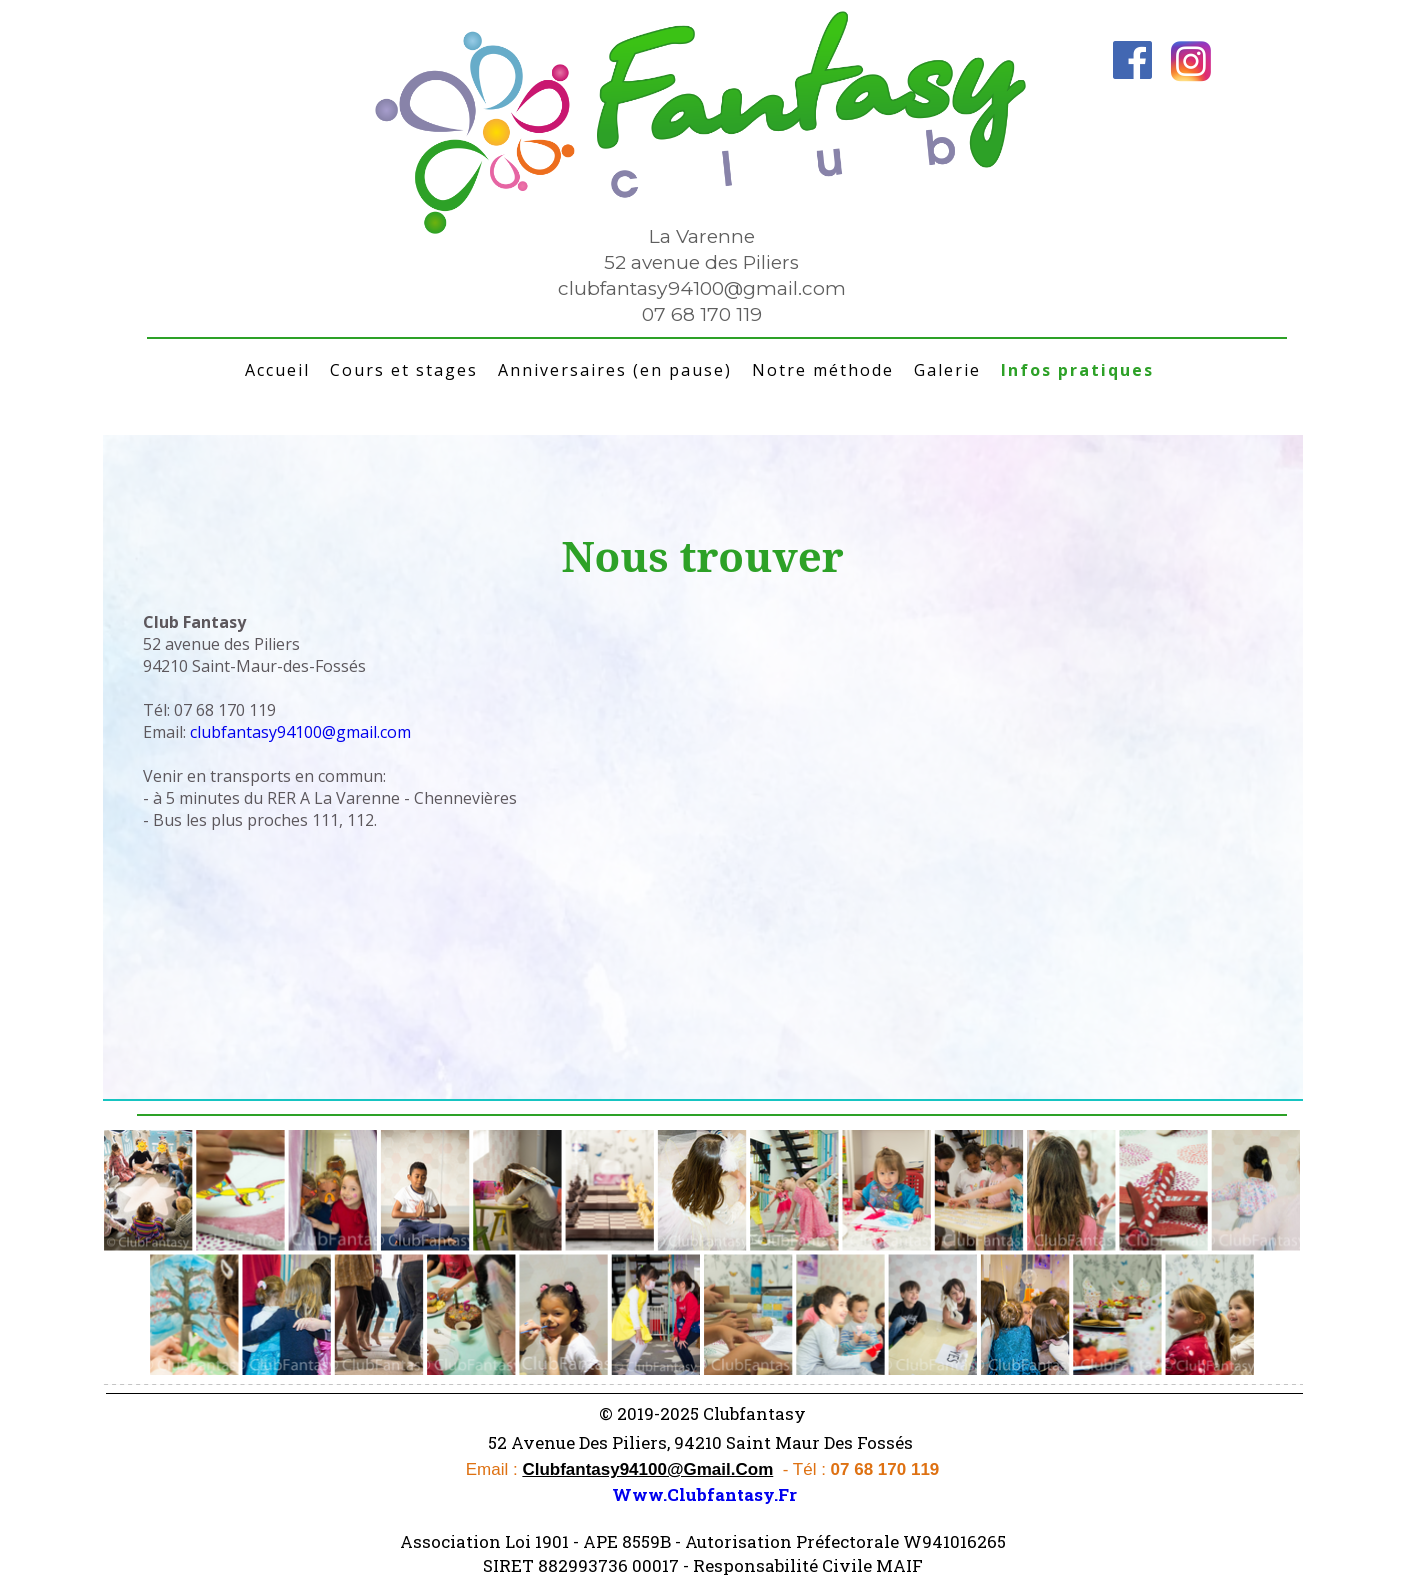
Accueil (277, 370)
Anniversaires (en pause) (615, 370)
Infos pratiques (1077, 370)
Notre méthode (823, 370)
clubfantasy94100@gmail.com (702, 288)
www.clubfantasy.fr (704, 1494)
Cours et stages (404, 370)
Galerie (947, 370)
